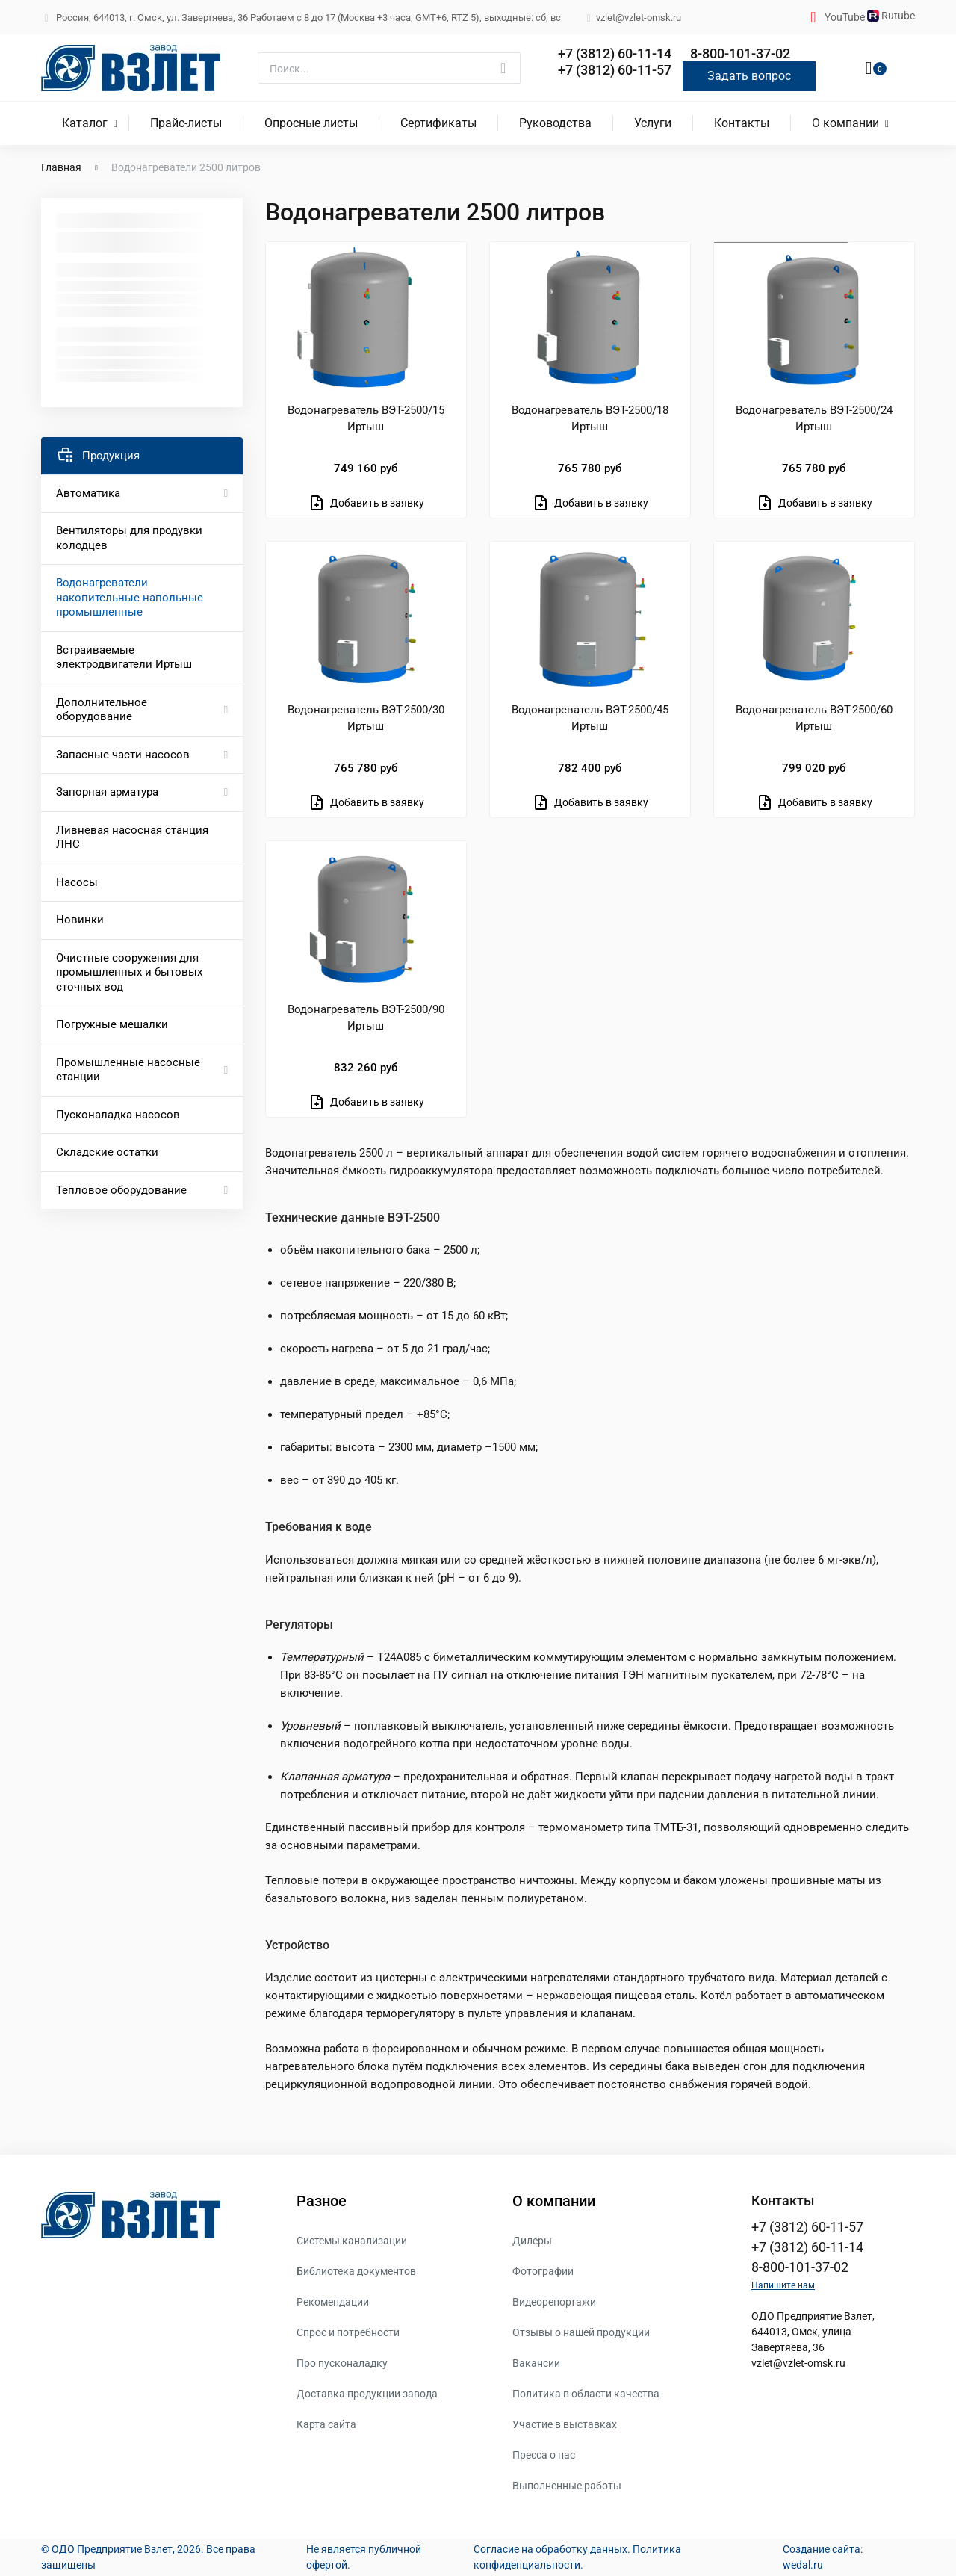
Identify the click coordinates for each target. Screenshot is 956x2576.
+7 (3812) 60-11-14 (614, 53)
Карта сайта (326, 2424)
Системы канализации (352, 2241)
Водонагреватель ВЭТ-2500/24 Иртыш (814, 418)
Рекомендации (333, 2302)
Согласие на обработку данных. (552, 2549)
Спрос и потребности (348, 2332)
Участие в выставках (564, 2424)
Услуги (652, 123)
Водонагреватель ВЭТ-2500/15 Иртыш (366, 418)
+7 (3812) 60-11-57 (614, 70)
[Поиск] (389, 68)
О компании (845, 123)
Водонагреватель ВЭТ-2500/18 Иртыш (590, 418)
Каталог (85, 123)
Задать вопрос (749, 76)
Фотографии (543, 2271)
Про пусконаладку (342, 2363)
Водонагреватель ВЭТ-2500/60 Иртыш (814, 718)
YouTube (846, 17)
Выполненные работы (566, 2486)
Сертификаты (438, 123)
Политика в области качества (585, 2394)
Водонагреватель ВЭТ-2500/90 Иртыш (366, 1017)
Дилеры (532, 2241)
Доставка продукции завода (367, 2394)
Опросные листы (311, 123)
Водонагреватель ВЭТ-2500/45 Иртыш (590, 718)
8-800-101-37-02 (740, 53)
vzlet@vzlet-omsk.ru (798, 2363)
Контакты (741, 123)
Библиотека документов (356, 2271)
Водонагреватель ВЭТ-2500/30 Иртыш (366, 718)
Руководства (555, 123)
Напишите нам (783, 2285)
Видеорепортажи (554, 2302)
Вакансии (536, 2363)
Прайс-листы (186, 123)
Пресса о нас (543, 2455)
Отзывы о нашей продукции (581, 2332)
